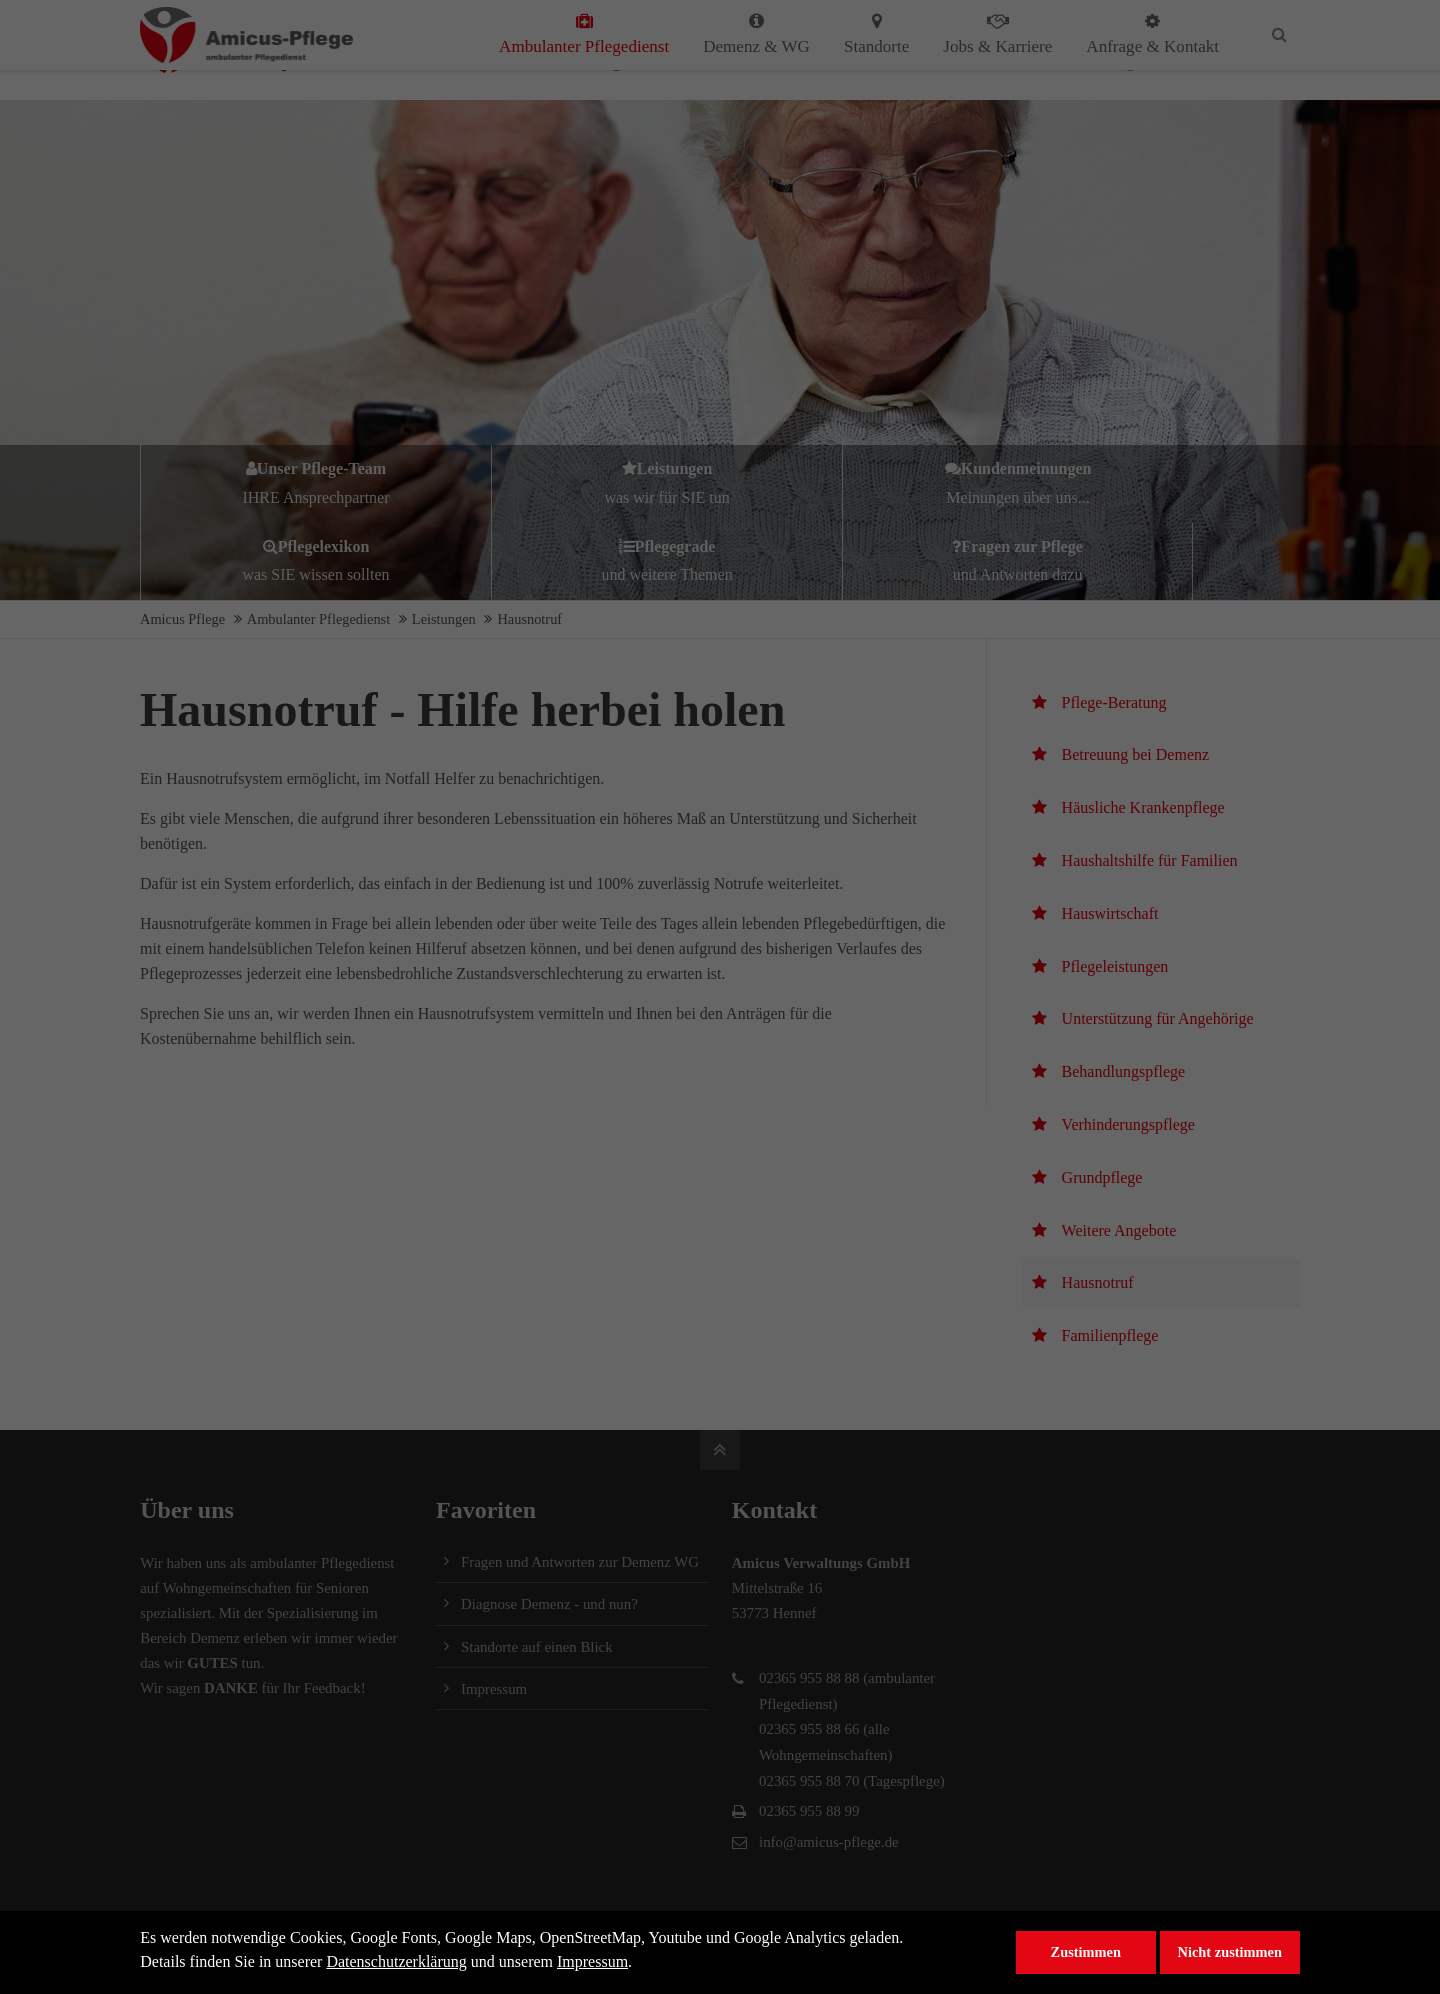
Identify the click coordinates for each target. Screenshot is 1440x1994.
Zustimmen (1086, 1952)
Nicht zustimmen (1230, 1952)
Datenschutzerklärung (396, 1961)
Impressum (592, 1961)
